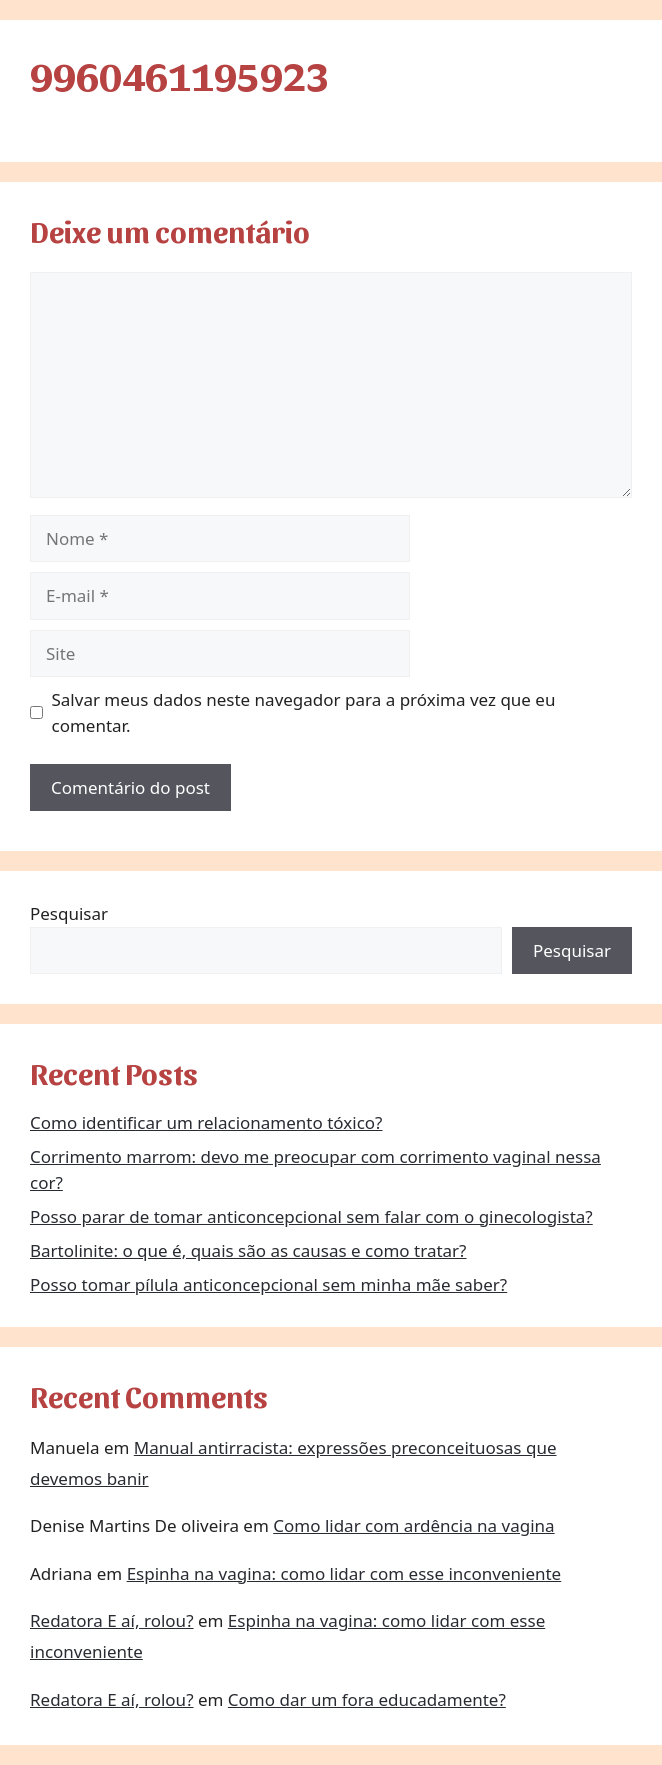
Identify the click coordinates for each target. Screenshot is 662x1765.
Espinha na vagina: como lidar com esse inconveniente (344, 1573)
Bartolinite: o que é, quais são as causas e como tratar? (248, 1250)
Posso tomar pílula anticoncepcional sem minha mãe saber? (268, 1284)
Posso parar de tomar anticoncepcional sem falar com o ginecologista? (311, 1216)
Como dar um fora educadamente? (367, 1699)
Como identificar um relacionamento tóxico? (206, 1122)
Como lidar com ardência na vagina (413, 1525)
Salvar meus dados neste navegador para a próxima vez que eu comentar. (304, 712)
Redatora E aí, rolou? (112, 1620)
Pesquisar (69, 913)
